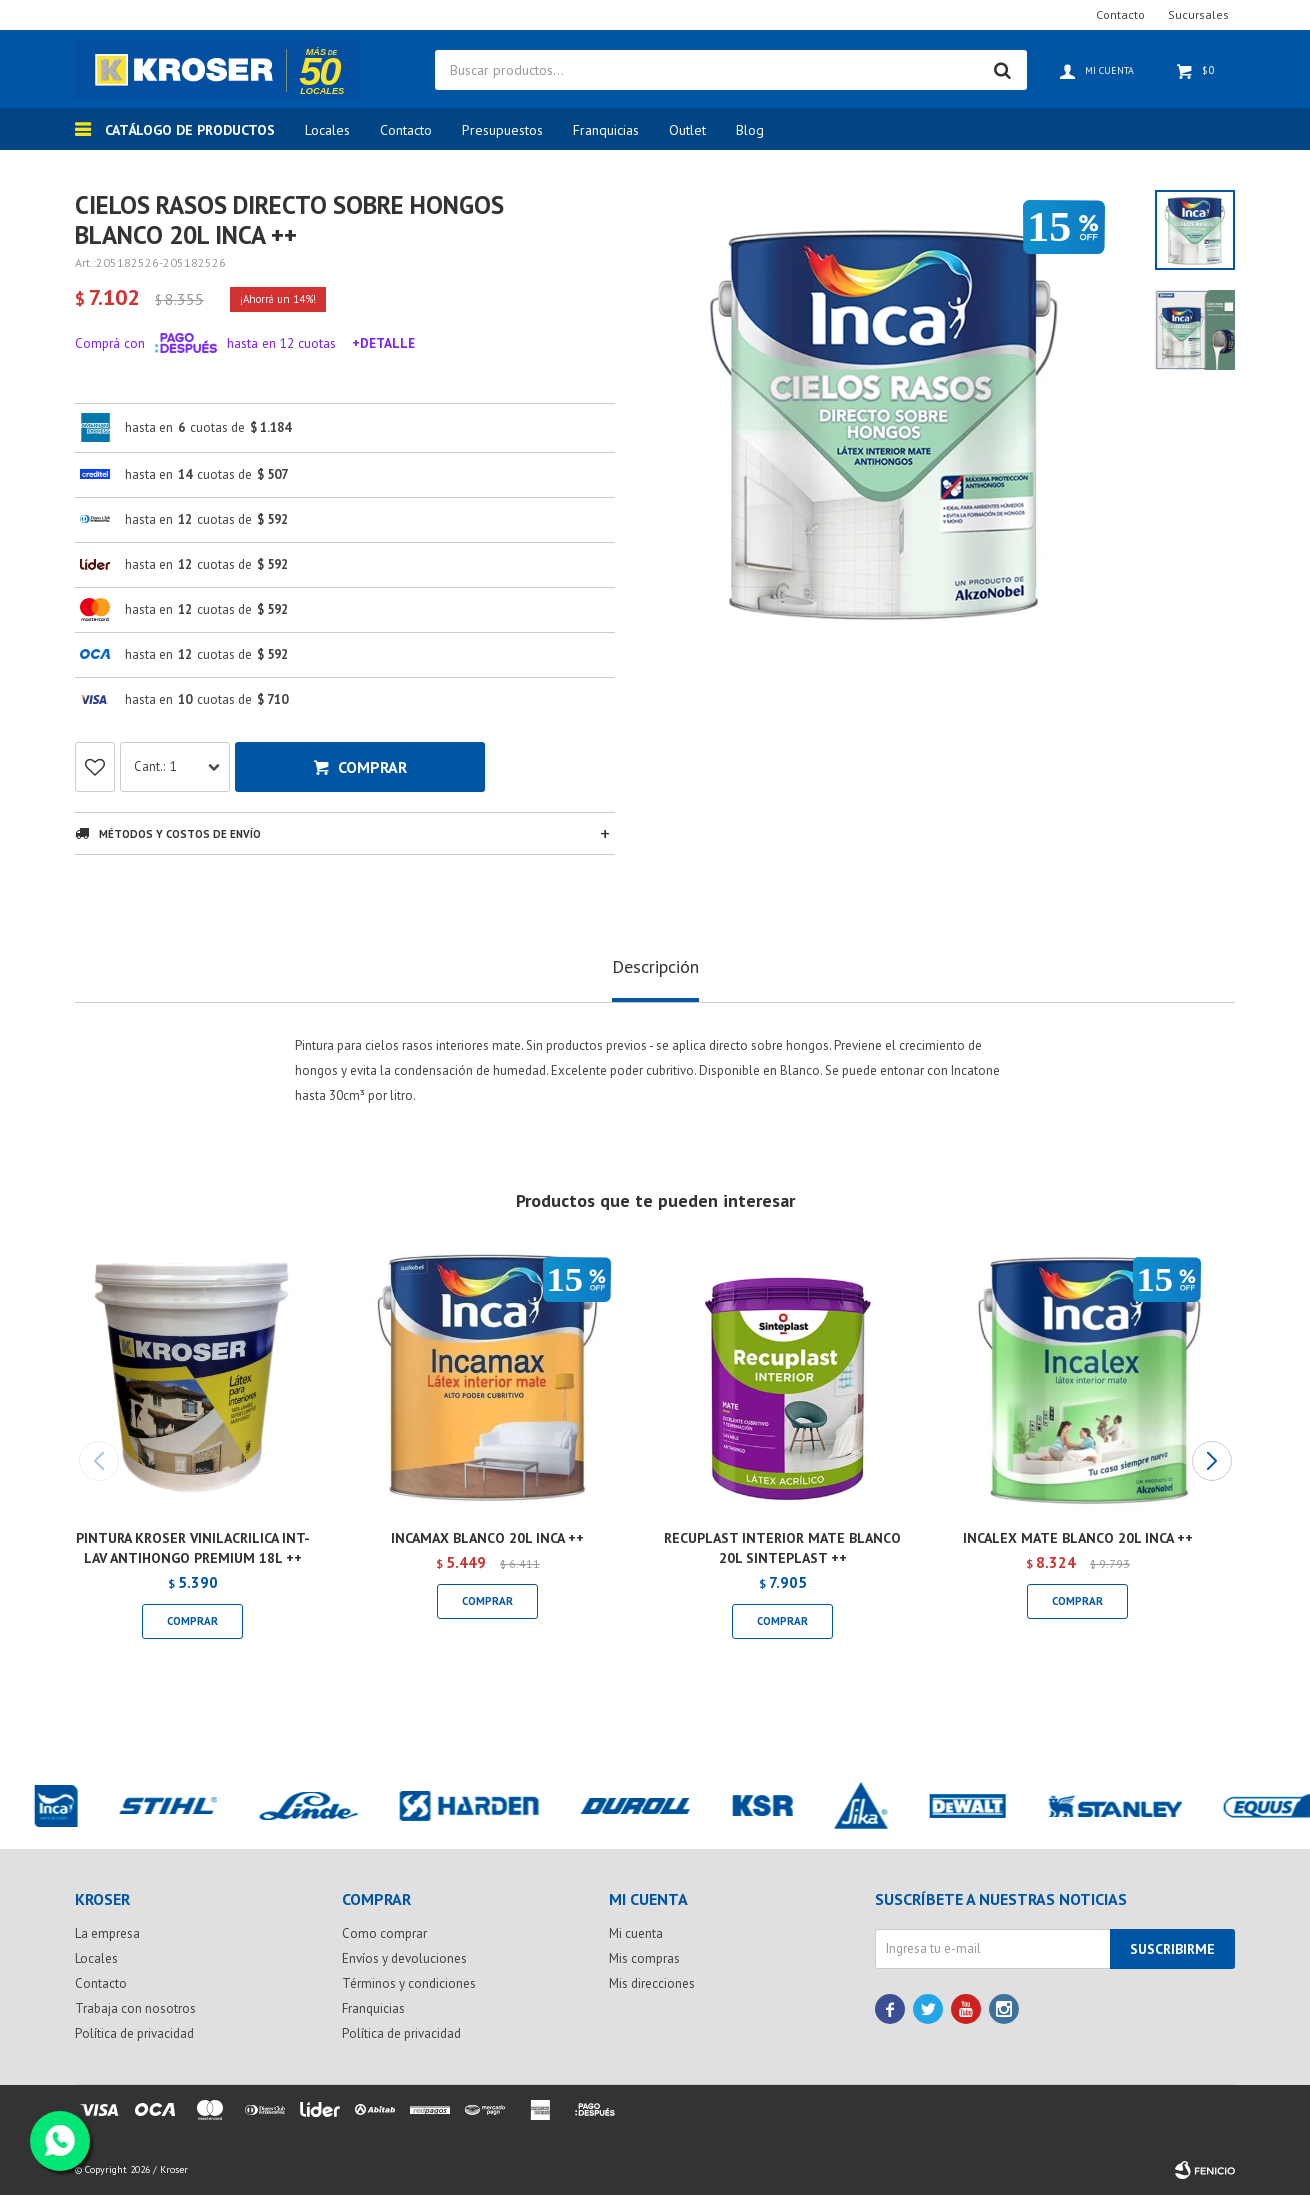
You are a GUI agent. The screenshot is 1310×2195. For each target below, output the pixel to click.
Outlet (687, 130)
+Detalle (383, 343)
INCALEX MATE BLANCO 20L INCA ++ (1078, 1538)
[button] (1211, 1461)
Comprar (372, 767)
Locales (327, 130)
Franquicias (606, 130)
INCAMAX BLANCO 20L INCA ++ (487, 1538)
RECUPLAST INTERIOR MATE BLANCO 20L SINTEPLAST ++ (782, 1548)
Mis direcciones (652, 1983)
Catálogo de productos (190, 130)
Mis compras (644, 1958)
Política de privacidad (134, 2033)
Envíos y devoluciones (404, 1958)
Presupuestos (502, 130)
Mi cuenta (636, 1933)
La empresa (107, 1933)
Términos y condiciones (409, 1983)
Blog (750, 130)
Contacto (406, 130)
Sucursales (1198, 14)
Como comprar (384, 1933)
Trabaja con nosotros (135, 2008)
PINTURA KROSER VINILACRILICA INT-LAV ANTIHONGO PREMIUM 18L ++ (193, 1548)
